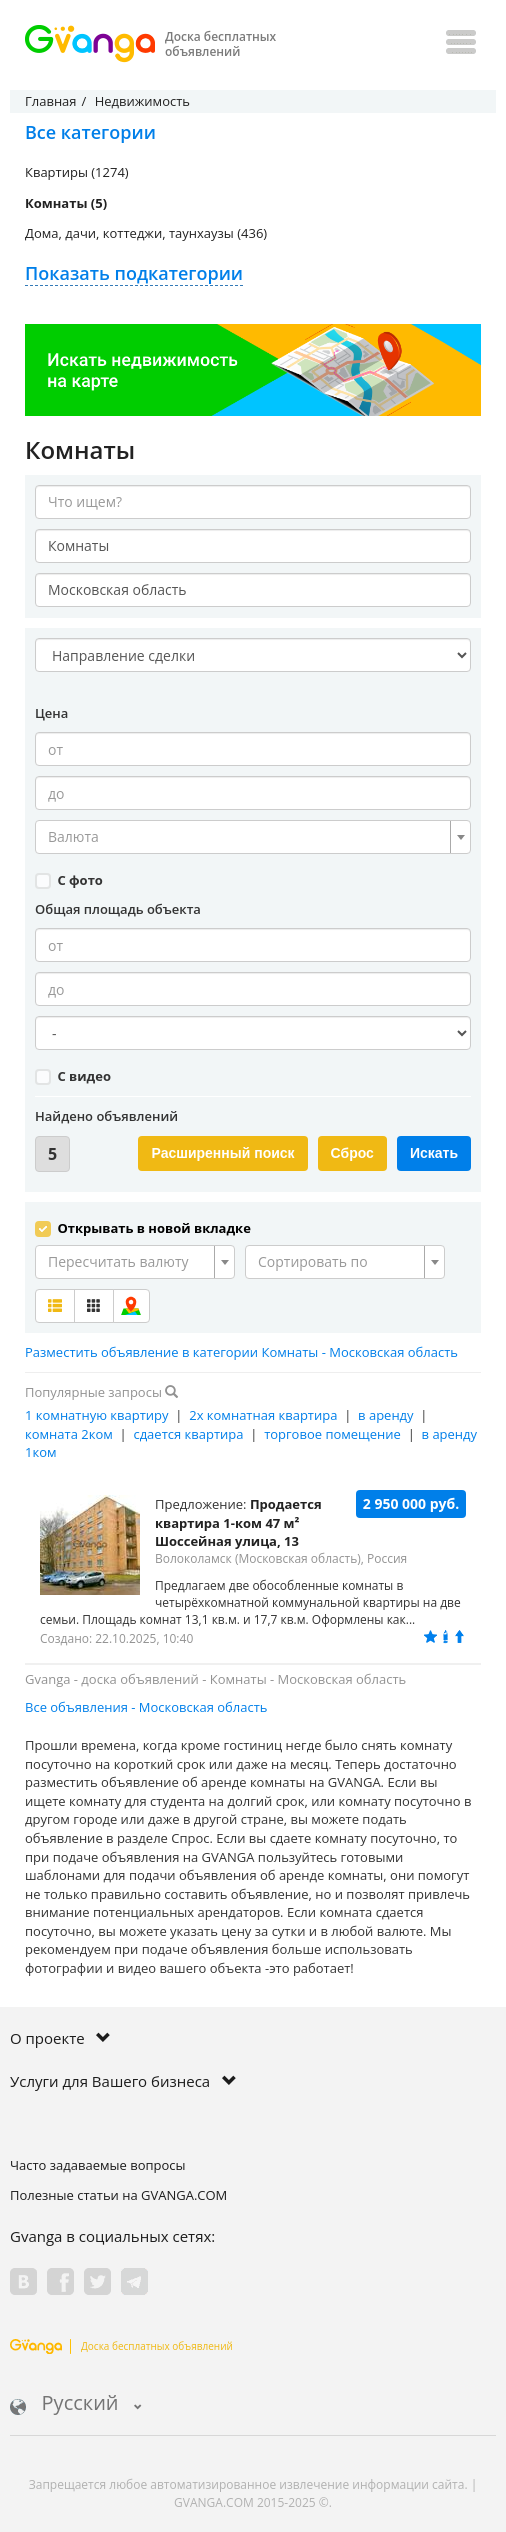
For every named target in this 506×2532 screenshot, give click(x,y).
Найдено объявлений (106, 1116)
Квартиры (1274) (77, 172)
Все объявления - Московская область (146, 1707)
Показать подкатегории (134, 273)
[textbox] (247, 837)
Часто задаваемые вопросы (98, 2165)
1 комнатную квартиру (97, 1415)
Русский (76, 2404)
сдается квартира (188, 1434)
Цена (51, 713)
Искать (434, 1153)
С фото (69, 880)
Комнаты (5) (66, 203)
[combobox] (253, 837)
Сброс (352, 1153)
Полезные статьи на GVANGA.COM (118, 2195)
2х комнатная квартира (263, 1415)
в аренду (386, 1415)
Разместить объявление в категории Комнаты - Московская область (241, 1352)
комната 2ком (69, 1434)
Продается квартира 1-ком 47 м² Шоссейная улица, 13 (238, 1522)
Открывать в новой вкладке (143, 1228)
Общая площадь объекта (118, 909)
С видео (73, 1076)
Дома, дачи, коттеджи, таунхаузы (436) (146, 233)
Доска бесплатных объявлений (121, 2346)
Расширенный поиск (222, 1153)
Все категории (90, 132)
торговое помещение (332, 1434)
